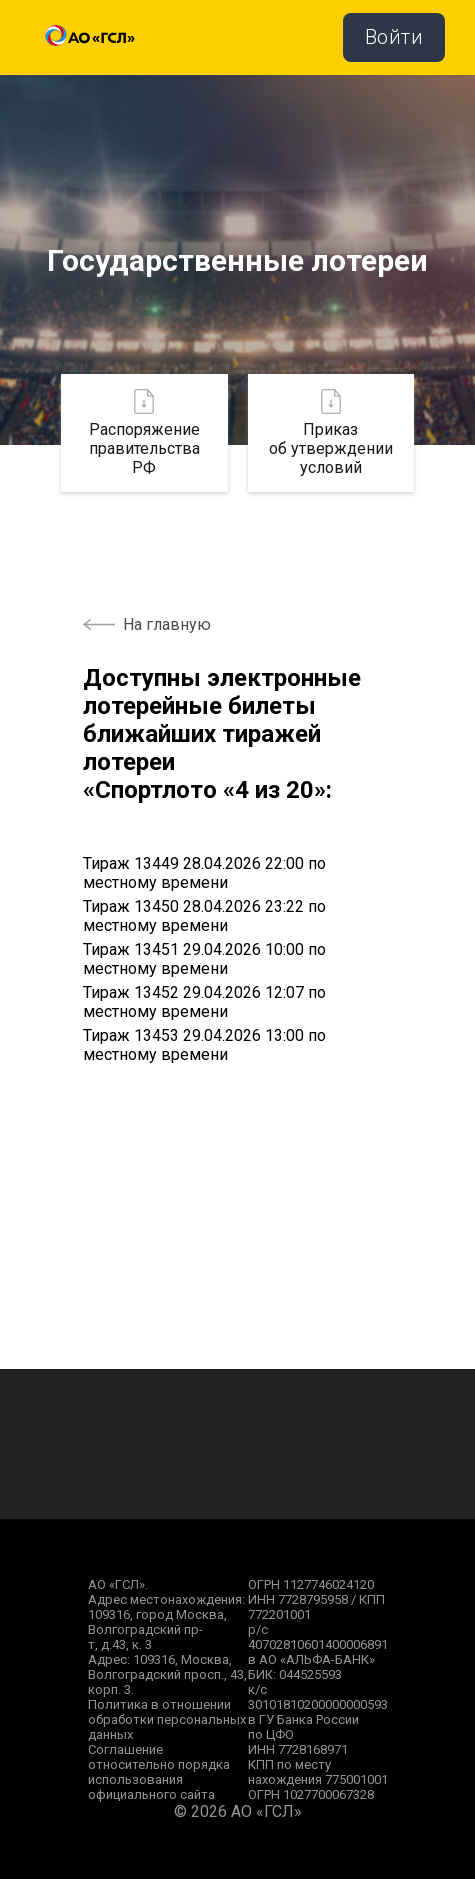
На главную (167, 624)
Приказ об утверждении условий (331, 433)
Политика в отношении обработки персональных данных (167, 1719)
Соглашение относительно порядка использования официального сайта (159, 1772)
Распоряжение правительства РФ (144, 433)
